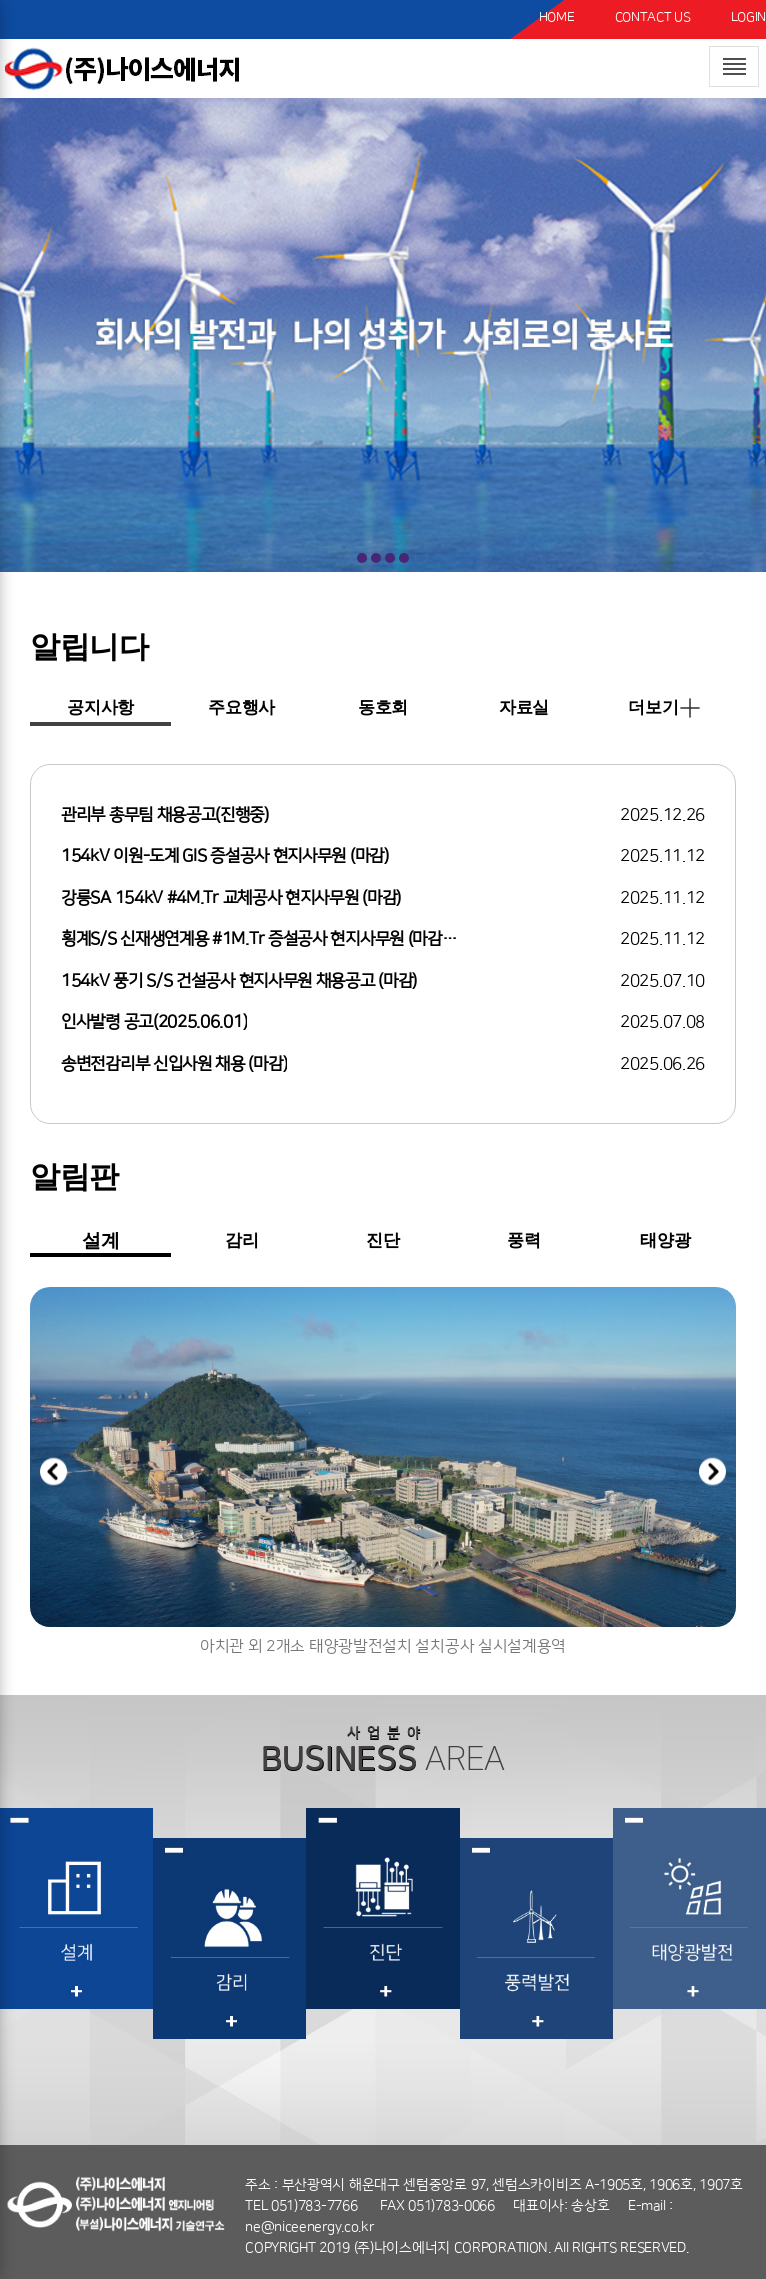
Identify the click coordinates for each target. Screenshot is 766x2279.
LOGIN (749, 17)
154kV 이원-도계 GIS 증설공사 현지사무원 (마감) (225, 856)
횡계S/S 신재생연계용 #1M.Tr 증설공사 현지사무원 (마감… (259, 939)
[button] (712, 1476)
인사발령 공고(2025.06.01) (154, 1022)
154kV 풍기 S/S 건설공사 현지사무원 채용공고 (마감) (239, 981)
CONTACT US (653, 17)
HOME (557, 17)
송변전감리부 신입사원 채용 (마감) (174, 1064)
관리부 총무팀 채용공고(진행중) (165, 815)
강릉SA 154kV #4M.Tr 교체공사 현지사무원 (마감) (231, 898)
